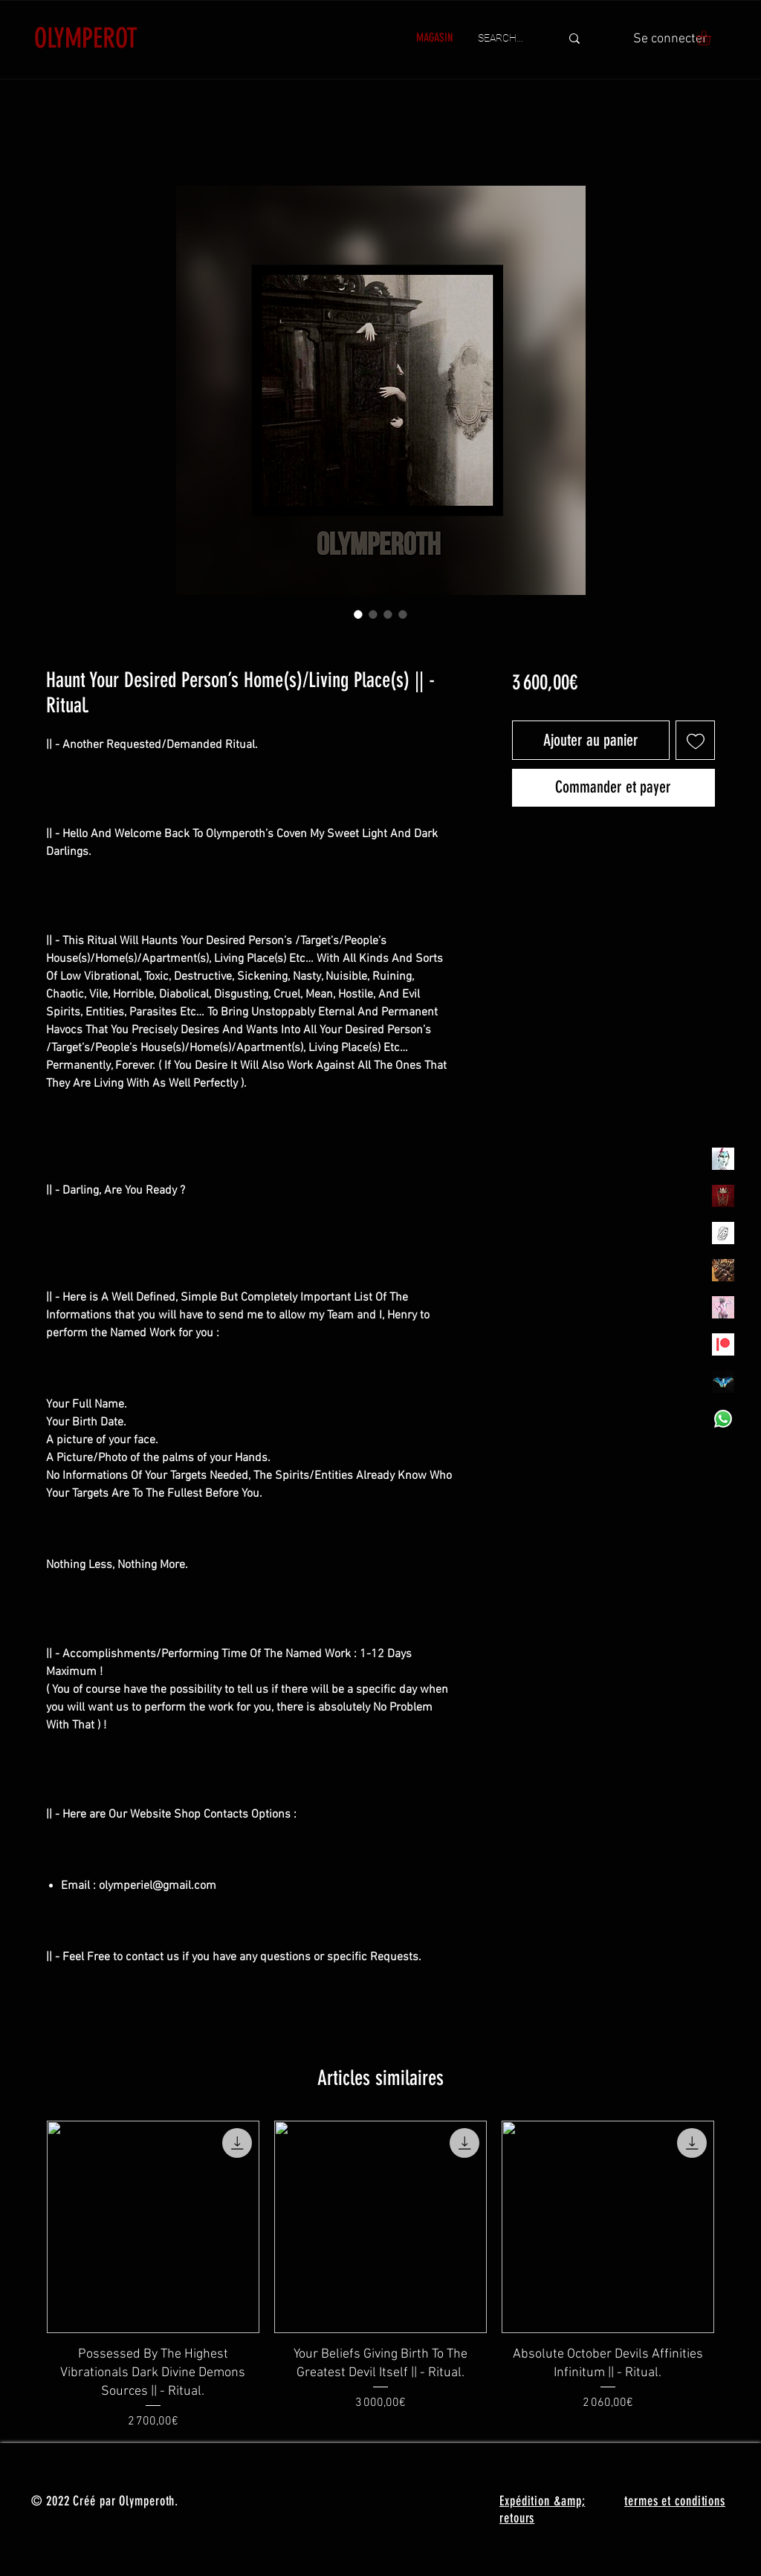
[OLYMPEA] (723, 1307)
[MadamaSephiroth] (723, 1381)
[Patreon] (723, 1344)
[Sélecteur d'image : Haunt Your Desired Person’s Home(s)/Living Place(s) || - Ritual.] (358, 614)
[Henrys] (723, 1233)
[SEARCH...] (508, 38)
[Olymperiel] (723, 1159)
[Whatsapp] (723, 1419)
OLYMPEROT (85, 38)
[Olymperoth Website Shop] (723, 1196)
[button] (712, 37)
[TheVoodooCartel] (723, 1270)
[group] (380, 2275)
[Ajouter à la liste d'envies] (695, 740)
